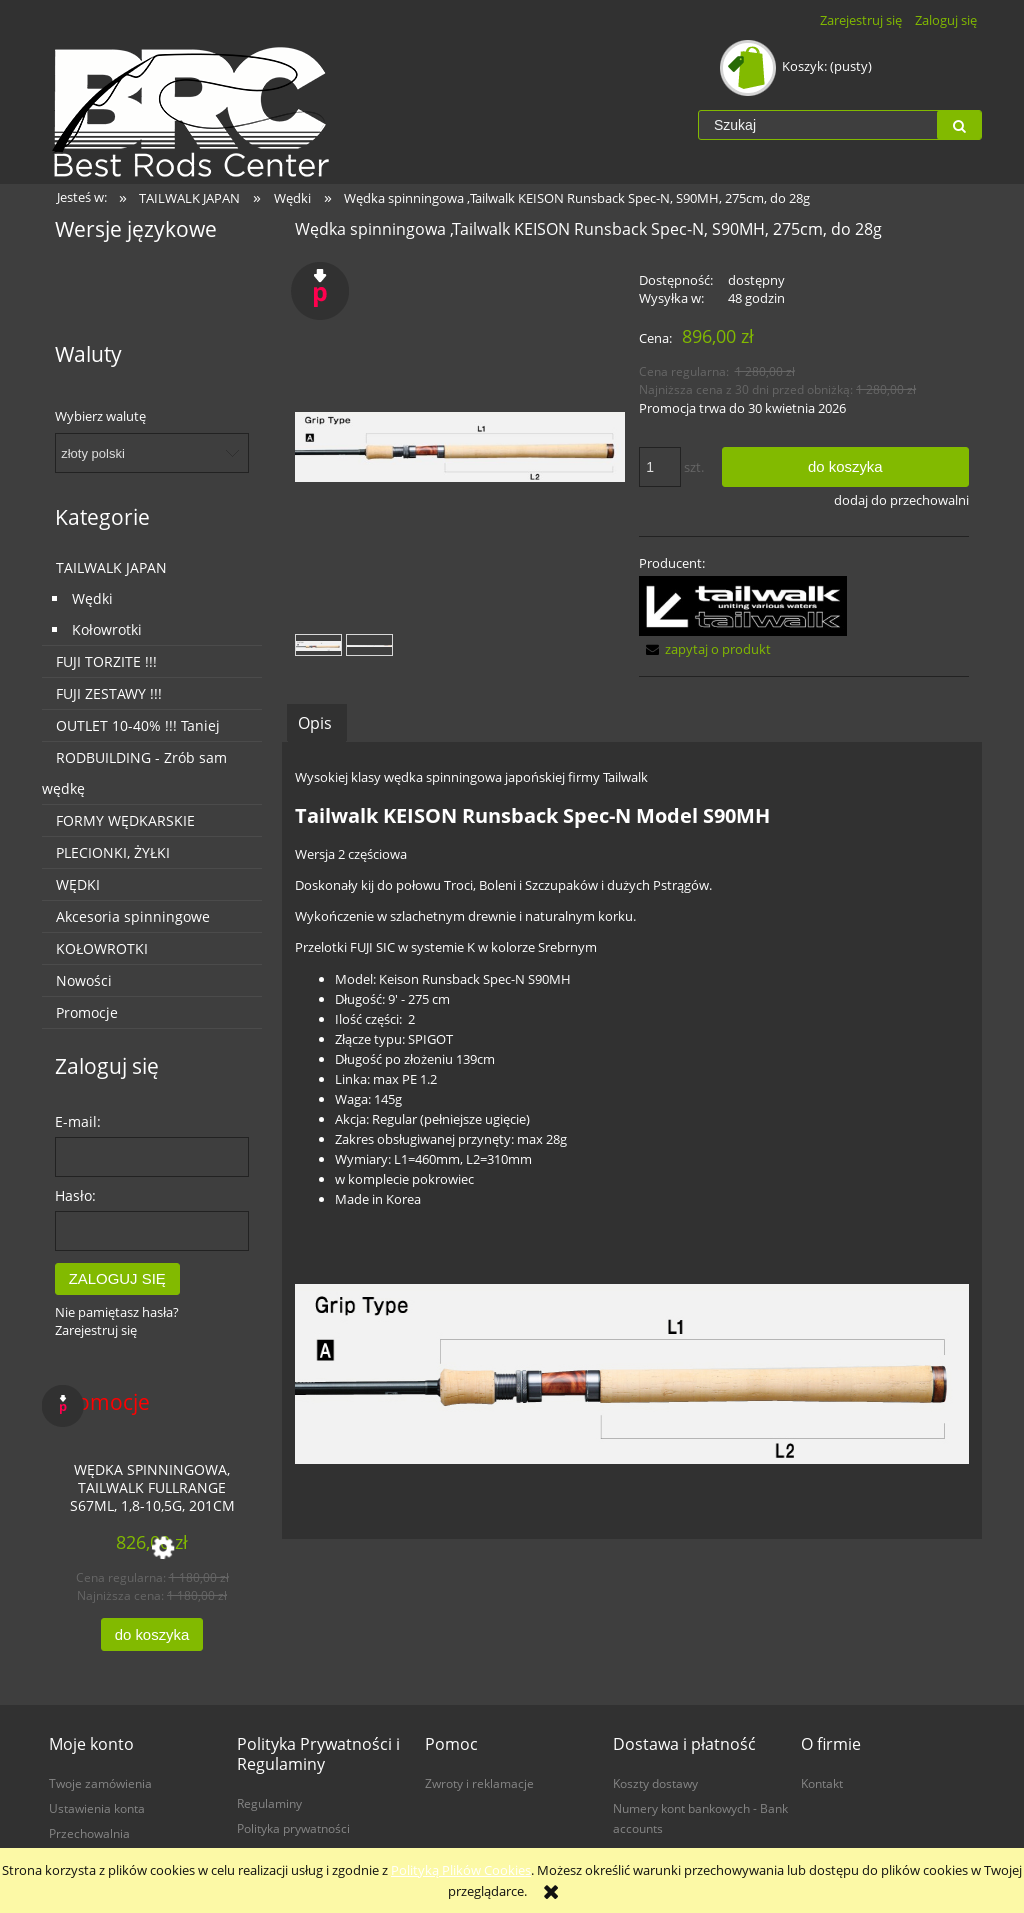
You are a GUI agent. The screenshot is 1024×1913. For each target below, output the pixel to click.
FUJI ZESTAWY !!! (109, 693)
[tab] (317, 722)
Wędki (92, 598)
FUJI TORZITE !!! (106, 661)
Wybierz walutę (100, 416)
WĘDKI (78, 884)
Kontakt (822, 1783)
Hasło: (75, 1195)
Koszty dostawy (655, 1783)
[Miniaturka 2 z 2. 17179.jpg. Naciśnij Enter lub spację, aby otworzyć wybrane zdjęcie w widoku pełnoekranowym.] (369, 645)
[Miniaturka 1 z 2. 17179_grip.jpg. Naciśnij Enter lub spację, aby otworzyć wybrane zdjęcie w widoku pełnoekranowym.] (318, 645)
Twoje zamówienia (100, 1783)
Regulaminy (269, 1803)
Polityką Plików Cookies (461, 1870)
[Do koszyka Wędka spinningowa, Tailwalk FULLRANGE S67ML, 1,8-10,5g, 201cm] (152, 1634)
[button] (705, 649)
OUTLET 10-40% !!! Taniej (138, 725)
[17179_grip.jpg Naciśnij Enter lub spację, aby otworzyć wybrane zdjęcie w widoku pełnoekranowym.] (460, 447)
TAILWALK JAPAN (111, 567)
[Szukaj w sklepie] (818, 125)
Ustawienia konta (97, 1808)
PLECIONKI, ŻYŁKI (113, 852)
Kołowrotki (107, 629)
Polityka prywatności (293, 1828)
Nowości (84, 980)
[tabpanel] (632, 1140)
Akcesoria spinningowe (133, 916)
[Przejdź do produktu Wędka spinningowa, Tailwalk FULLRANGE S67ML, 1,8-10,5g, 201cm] (152, 1485)
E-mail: (78, 1121)
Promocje (87, 1012)
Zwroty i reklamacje (479, 1783)
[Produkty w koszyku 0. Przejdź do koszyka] (797, 66)
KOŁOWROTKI (102, 948)
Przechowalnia (89, 1833)
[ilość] (660, 467)
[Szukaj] (959, 125)
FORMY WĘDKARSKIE (125, 820)
